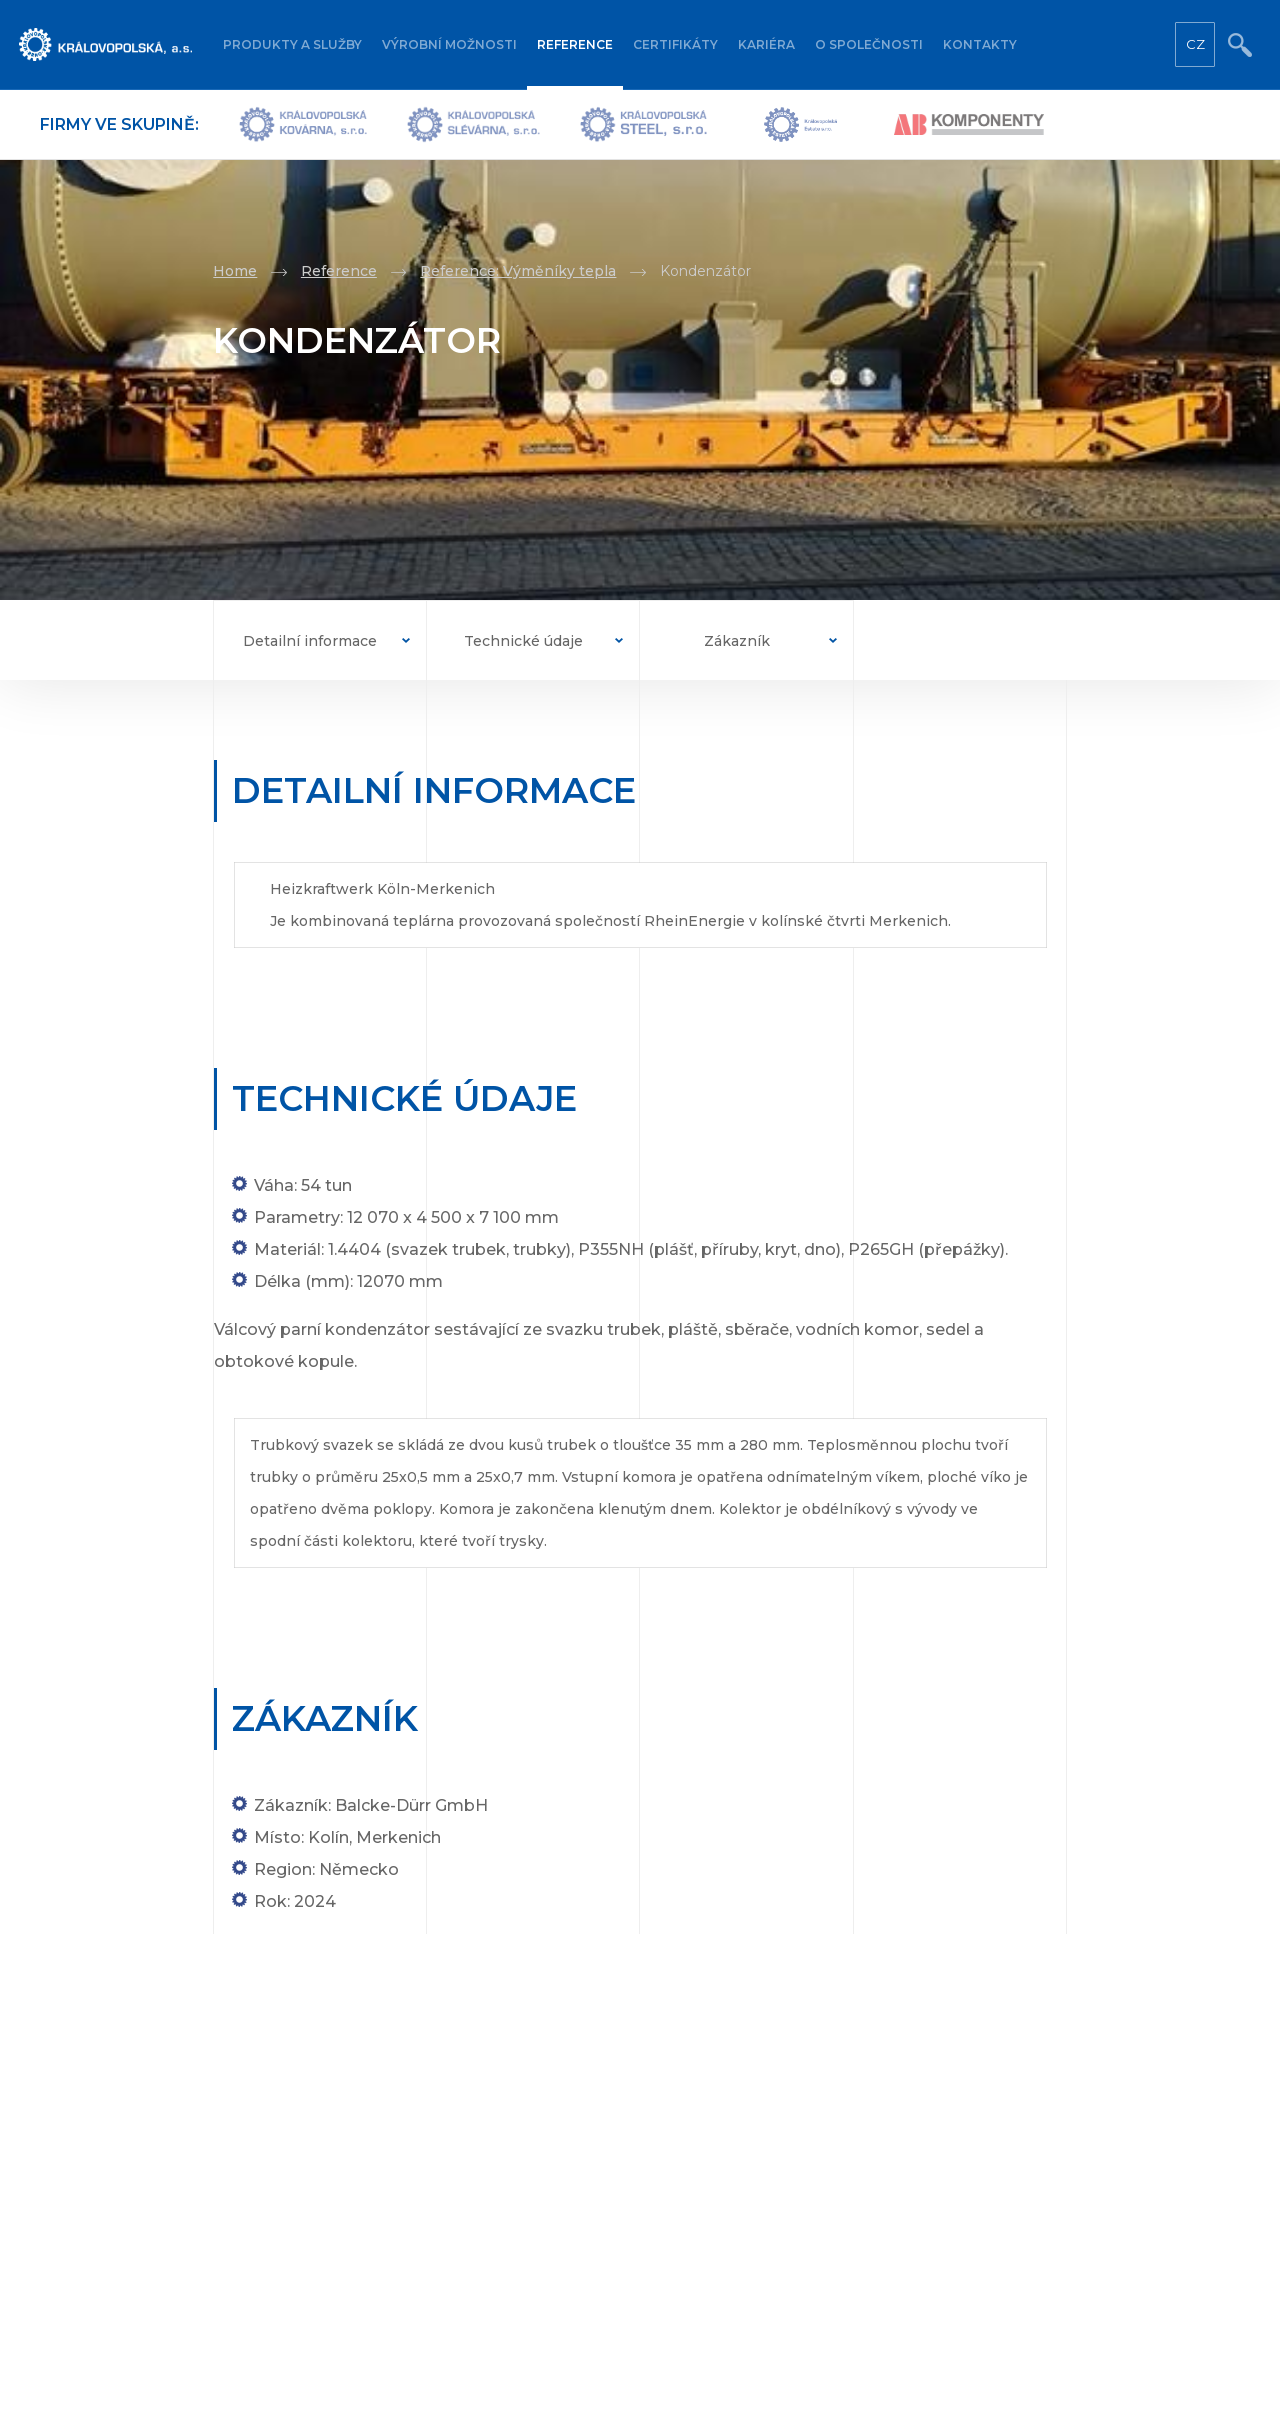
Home (235, 271)
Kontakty (980, 44)
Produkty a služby (292, 44)
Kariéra (766, 44)
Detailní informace (310, 641)
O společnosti (869, 44)
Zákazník (737, 641)
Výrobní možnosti (449, 44)
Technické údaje (523, 641)
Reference (575, 44)
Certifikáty (675, 44)
